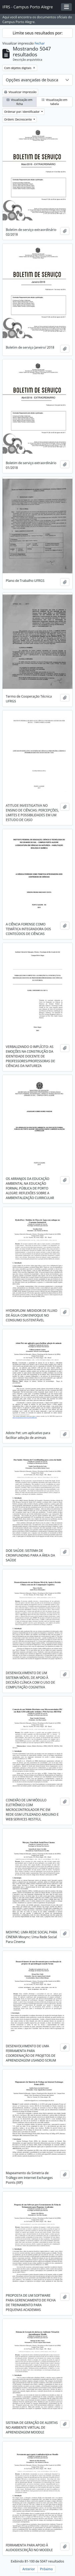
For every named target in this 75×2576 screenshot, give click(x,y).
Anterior (28, 2569)
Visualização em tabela (54, 102)
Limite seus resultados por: (38, 33)
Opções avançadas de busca (32, 80)
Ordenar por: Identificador (22, 112)
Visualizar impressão (20, 92)
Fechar (40, 43)
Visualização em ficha (19, 102)
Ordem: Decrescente (18, 119)
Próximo (46, 2569)
